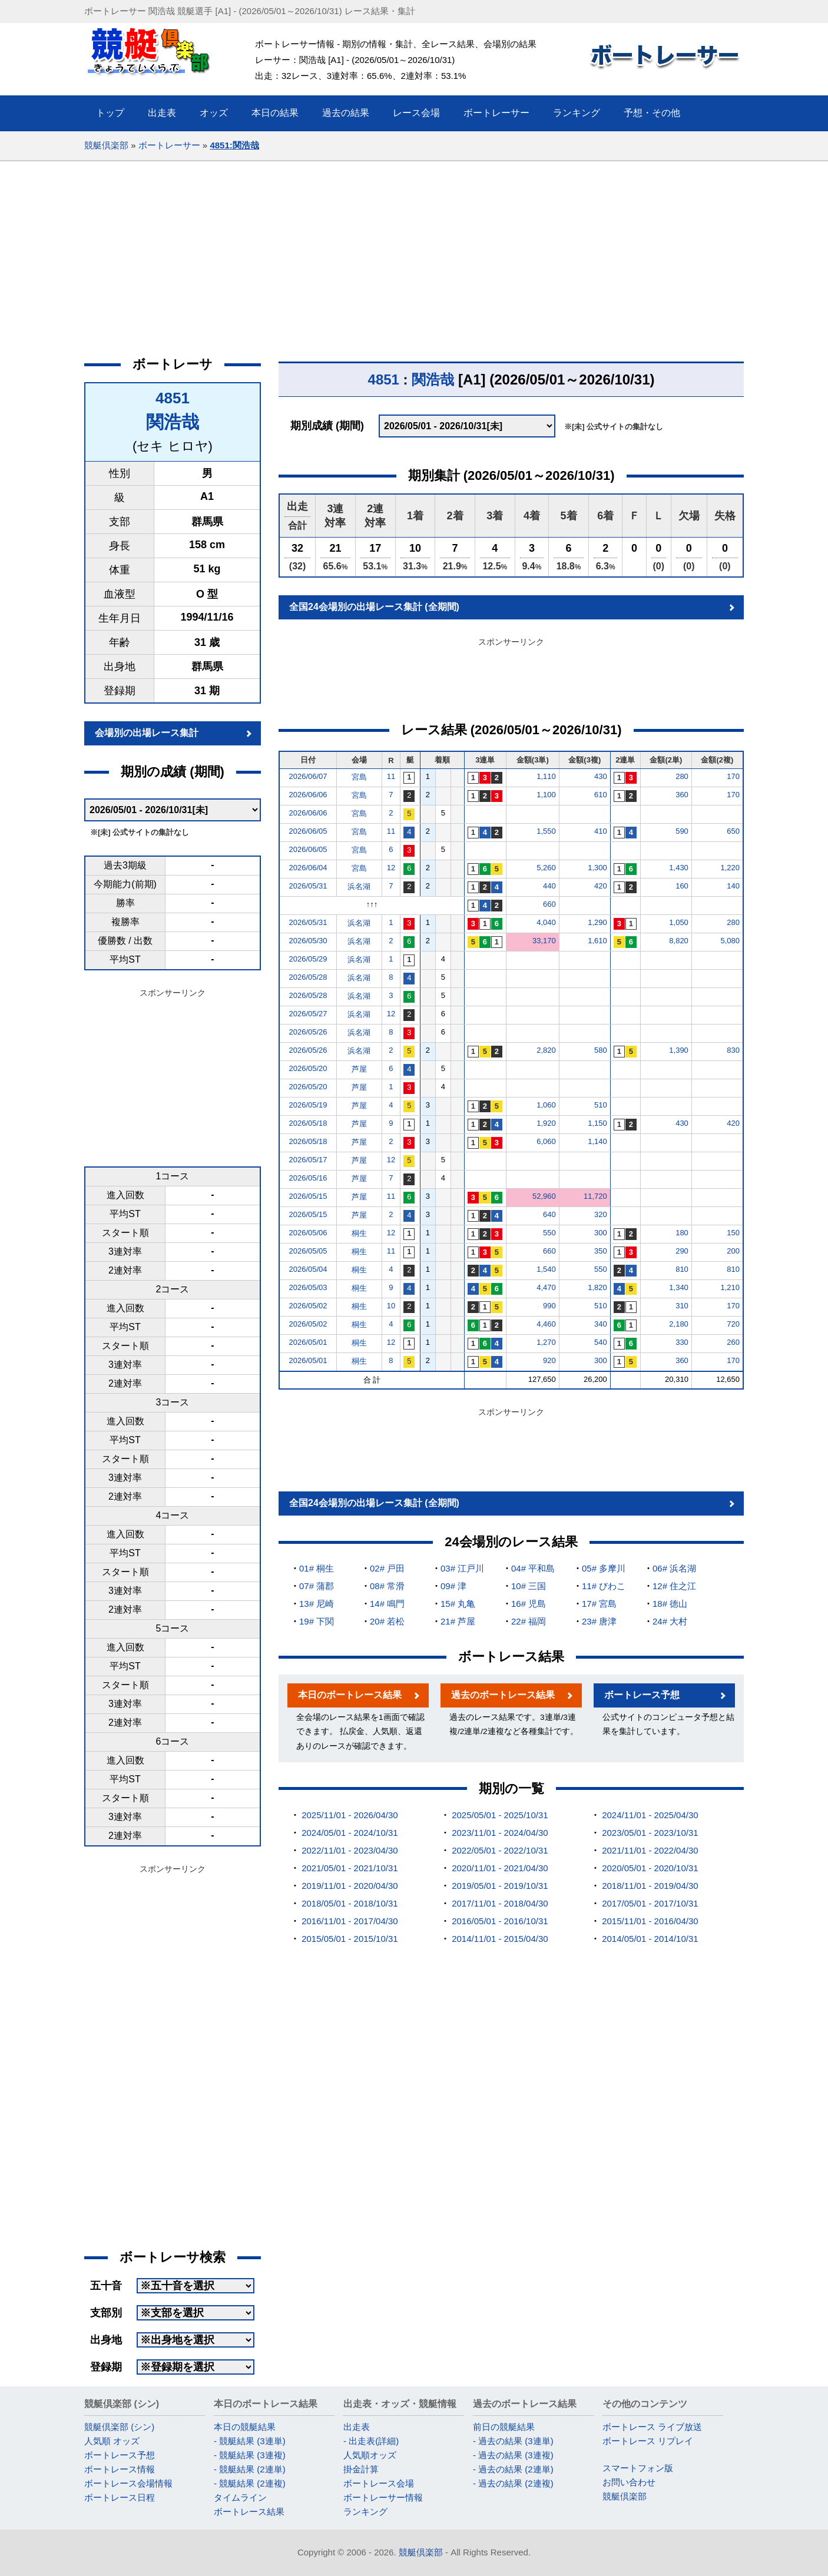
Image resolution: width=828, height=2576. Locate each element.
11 (391, 776)
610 (600, 794)
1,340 (678, 1287)
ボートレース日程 (119, 2497)
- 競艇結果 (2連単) (250, 2469)
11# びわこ (603, 1586)
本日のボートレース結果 (350, 1695)
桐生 (359, 1233)
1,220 (730, 867)
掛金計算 (361, 2469)
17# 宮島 (599, 1604)
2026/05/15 (308, 1196)
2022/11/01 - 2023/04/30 (350, 1850)
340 (600, 1324)
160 (681, 885)
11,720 (595, 1196)
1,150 (597, 1123)
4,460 (546, 1324)
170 (733, 776)
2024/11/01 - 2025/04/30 (650, 1815)
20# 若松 (387, 1621)
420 (600, 885)
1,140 (597, 1141)
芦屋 (359, 1069)
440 (549, 885)
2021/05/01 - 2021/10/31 (350, 1868)
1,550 (546, 831)
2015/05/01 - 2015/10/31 (350, 1939)
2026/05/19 (308, 1104)
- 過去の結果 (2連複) (513, 2483)
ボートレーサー (169, 145)
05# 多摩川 (603, 1568)
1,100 (546, 794)
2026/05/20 (308, 1068)
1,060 (546, 1104)
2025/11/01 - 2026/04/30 (350, 1815)
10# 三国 (528, 1586)
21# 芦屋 (458, 1621)
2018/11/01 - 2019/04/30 (650, 1886)
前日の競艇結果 (504, 2427)
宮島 (359, 777)
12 (391, 867)
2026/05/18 (308, 1123)
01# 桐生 (316, 1568)
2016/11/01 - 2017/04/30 (350, 1921)
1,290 (597, 922)
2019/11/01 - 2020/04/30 (350, 1886)
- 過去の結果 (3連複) (513, 2455)
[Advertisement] (414, 249)
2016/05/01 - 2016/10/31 (500, 1921)
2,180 (678, 1324)
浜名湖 (358, 886)
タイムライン (240, 2497)
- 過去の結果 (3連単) (513, 2441)
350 (600, 1250)
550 (549, 1232)
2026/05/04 (308, 1269)
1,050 (678, 922)
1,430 (678, 867)
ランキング (365, 2512)
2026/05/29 (308, 958)
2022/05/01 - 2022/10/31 (500, 1850)
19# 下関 (316, 1621)
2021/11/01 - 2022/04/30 (650, 1850)
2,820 (546, 1050)
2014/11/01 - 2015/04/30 (500, 1939)
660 (549, 904)
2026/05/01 (308, 1342)
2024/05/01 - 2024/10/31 (350, 1833)
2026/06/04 (308, 867)
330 (681, 1342)
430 (600, 776)
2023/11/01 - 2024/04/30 (500, 1833)
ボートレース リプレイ (647, 2441)
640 (549, 1214)
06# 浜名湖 (674, 1568)
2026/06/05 (308, 831)
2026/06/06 (308, 794)
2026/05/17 (308, 1159)
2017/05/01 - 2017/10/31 (650, 1903)
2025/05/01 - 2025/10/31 (500, 1815)
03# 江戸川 (462, 1568)
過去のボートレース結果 (503, 1695)
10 (391, 1305)
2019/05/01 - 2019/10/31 (500, 1886)
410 (600, 831)
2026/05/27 (308, 1013)
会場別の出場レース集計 (146, 733)
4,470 (546, 1287)
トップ (110, 113)
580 (600, 1050)
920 (549, 1360)
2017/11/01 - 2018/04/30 (500, 1903)
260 (733, 1342)
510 (600, 1104)
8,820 (678, 940)
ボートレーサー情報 (383, 2497)
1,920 (546, 1123)
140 (733, 885)
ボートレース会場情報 (128, 2483)
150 (733, 1232)
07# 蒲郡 (316, 1586)
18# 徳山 (670, 1604)
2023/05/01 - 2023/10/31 (650, 1833)
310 (681, 1305)
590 (681, 831)
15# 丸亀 (458, 1604)
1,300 (597, 867)
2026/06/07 (308, 776)
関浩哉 (172, 422)
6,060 (546, 1141)
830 (733, 1050)
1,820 (597, 1287)
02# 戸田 (387, 1568)
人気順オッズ (369, 2455)
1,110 (546, 776)
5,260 (546, 867)
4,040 (546, 922)
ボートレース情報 (119, 2469)
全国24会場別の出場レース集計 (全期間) (374, 607)
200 (733, 1250)
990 (549, 1305)
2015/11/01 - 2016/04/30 (650, 1921)
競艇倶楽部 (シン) (119, 2427)
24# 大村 (670, 1621)
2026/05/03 (308, 1287)
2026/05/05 (308, 1250)
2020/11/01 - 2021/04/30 (500, 1868)
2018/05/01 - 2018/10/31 (350, 1903)
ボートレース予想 (642, 1695)
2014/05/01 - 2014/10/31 (650, 1939)
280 (681, 776)
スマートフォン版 (637, 2468)
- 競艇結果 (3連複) (250, 2455)
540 (600, 1342)
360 (681, 794)
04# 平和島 (533, 1568)
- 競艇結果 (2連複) (250, 2483)
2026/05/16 (308, 1177)
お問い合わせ (628, 2482)
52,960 (544, 1196)
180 (681, 1232)
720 (733, 1324)
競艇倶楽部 (106, 145)
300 (600, 1232)
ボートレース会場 (378, 2483)
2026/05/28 (308, 977)
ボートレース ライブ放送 (652, 2427)
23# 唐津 (599, 1621)
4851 (172, 398)
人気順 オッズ (112, 2441)
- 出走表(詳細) (371, 2441)
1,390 (678, 1050)
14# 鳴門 (387, 1604)
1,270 (546, 1342)
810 (681, 1269)
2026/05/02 (308, 1305)
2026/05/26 (308, 1031)
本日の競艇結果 (245, 2427)
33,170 (544, 940)
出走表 (356, 2427)
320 (600, 1214)
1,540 (546, 1269)
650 (733, 831)
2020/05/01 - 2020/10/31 (650, 1868)
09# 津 (453, 1586)
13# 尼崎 (316, 1604)
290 (681, 1250)
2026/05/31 (308, 885)
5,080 (730, 940)
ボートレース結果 (249, 2512)
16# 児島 (528, 1604)
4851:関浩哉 (234, 145)
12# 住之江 (674, 1586)
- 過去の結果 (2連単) (513, 2469)
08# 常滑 (387, 1586)
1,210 (730, 1287)
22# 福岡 (528, 1621)
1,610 (597, 940)
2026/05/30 (308, 940)
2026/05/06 (308, 1232)
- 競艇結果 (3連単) (250, 2441)
